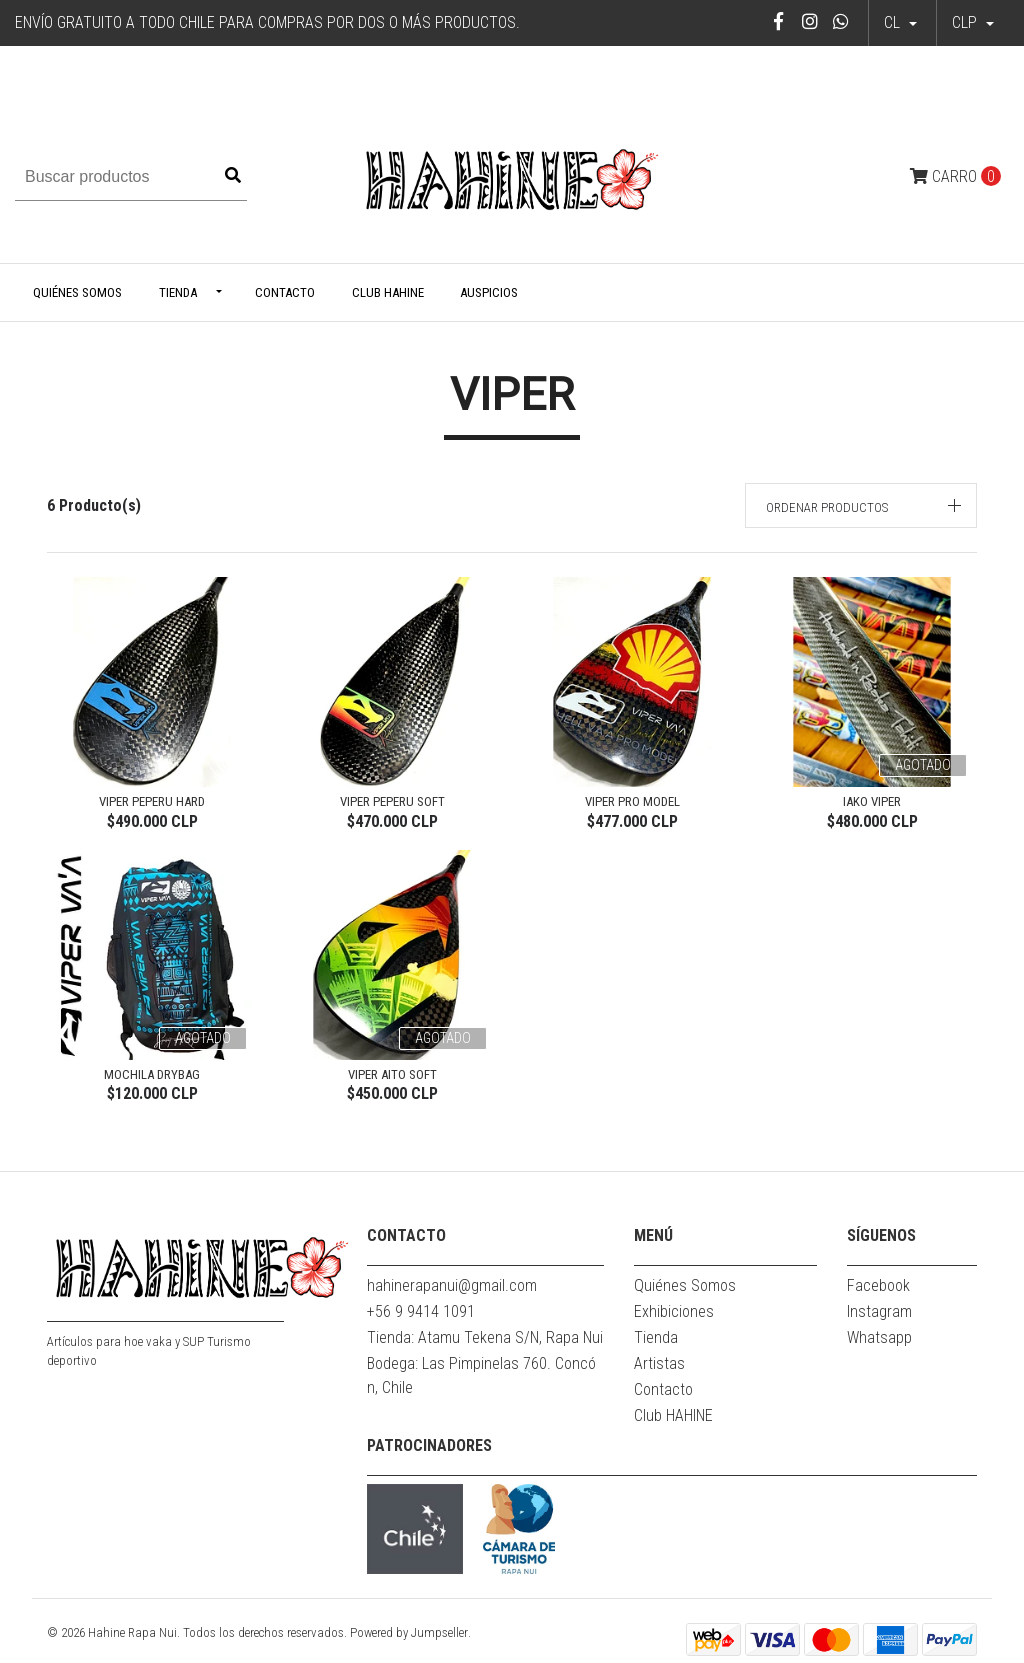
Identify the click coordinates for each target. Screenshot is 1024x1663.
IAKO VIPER (872, 801)
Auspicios (489, 292)
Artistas (659, 1363)
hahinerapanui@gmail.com (452, 1285)
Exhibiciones (674, 1311)
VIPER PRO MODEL (632, 801)
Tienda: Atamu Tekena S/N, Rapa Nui (485, 1337)
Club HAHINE (388, 292)
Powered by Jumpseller (409, 1632)
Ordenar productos (827, 507)
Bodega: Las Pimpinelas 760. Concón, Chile (481, 1375)
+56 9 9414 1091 (421, 1311)
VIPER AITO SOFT (392, 1074)
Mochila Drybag (152, 1074)
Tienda (178, 292)
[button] (973, 23)
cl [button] (894, 22)
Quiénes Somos (77, 292)
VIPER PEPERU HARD (152, 801)
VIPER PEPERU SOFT (392, 801)
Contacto (285, 292)
